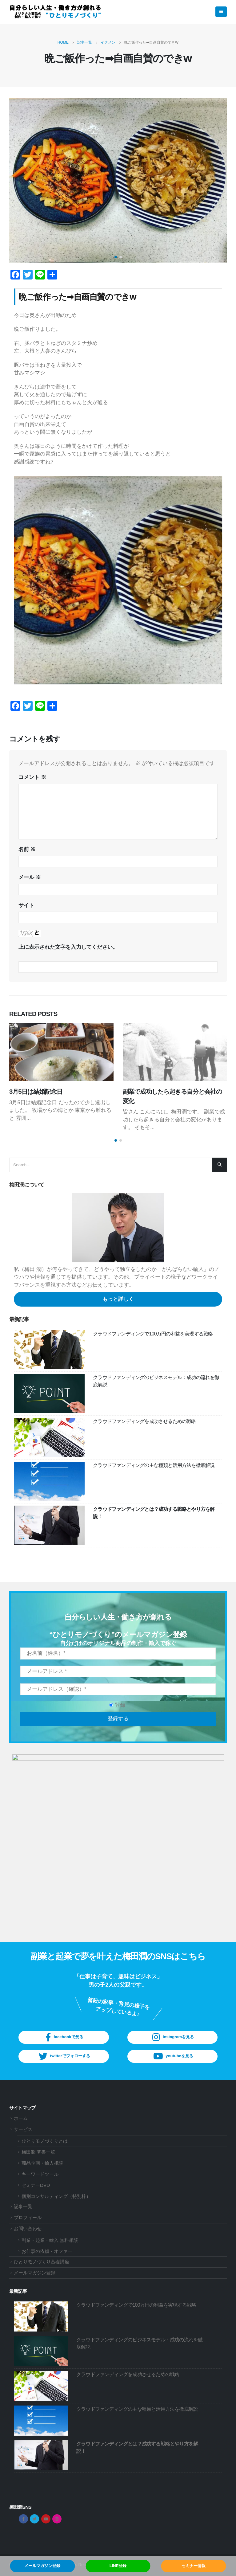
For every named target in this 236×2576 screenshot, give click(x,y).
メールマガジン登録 (42, 2565)
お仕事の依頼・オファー (47, 2251)
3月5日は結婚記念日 (35, 1091)
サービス (23, 2129)
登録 (117, 1705)
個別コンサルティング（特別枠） (56, 2196)
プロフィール (28, 2217)
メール (29, 877)
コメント (32, 777)
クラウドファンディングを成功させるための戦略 (144, 1421)
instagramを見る (172, 2037)
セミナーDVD (36, 2185)
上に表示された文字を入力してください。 (68, 947)
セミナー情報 (194, 2565)
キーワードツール (40, 2174)
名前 (27, 849)
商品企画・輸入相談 (42, 2163)
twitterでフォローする (63, 2056)
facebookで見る (63, 2037)
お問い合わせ (28, 2228)
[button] (115, 257)
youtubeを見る (172, 2056)
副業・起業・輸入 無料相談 (50, 2240)
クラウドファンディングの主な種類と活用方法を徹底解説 (153, 1465)
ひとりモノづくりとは (45, 2141)
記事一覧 (23, 2206)
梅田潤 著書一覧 (38, 2152)
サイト (26, 905)
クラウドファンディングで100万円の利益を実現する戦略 (153, 1333)
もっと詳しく (118, 1299)
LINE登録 (118, 2565)
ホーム (21, 2118)
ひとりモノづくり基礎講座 (41, 2261)
